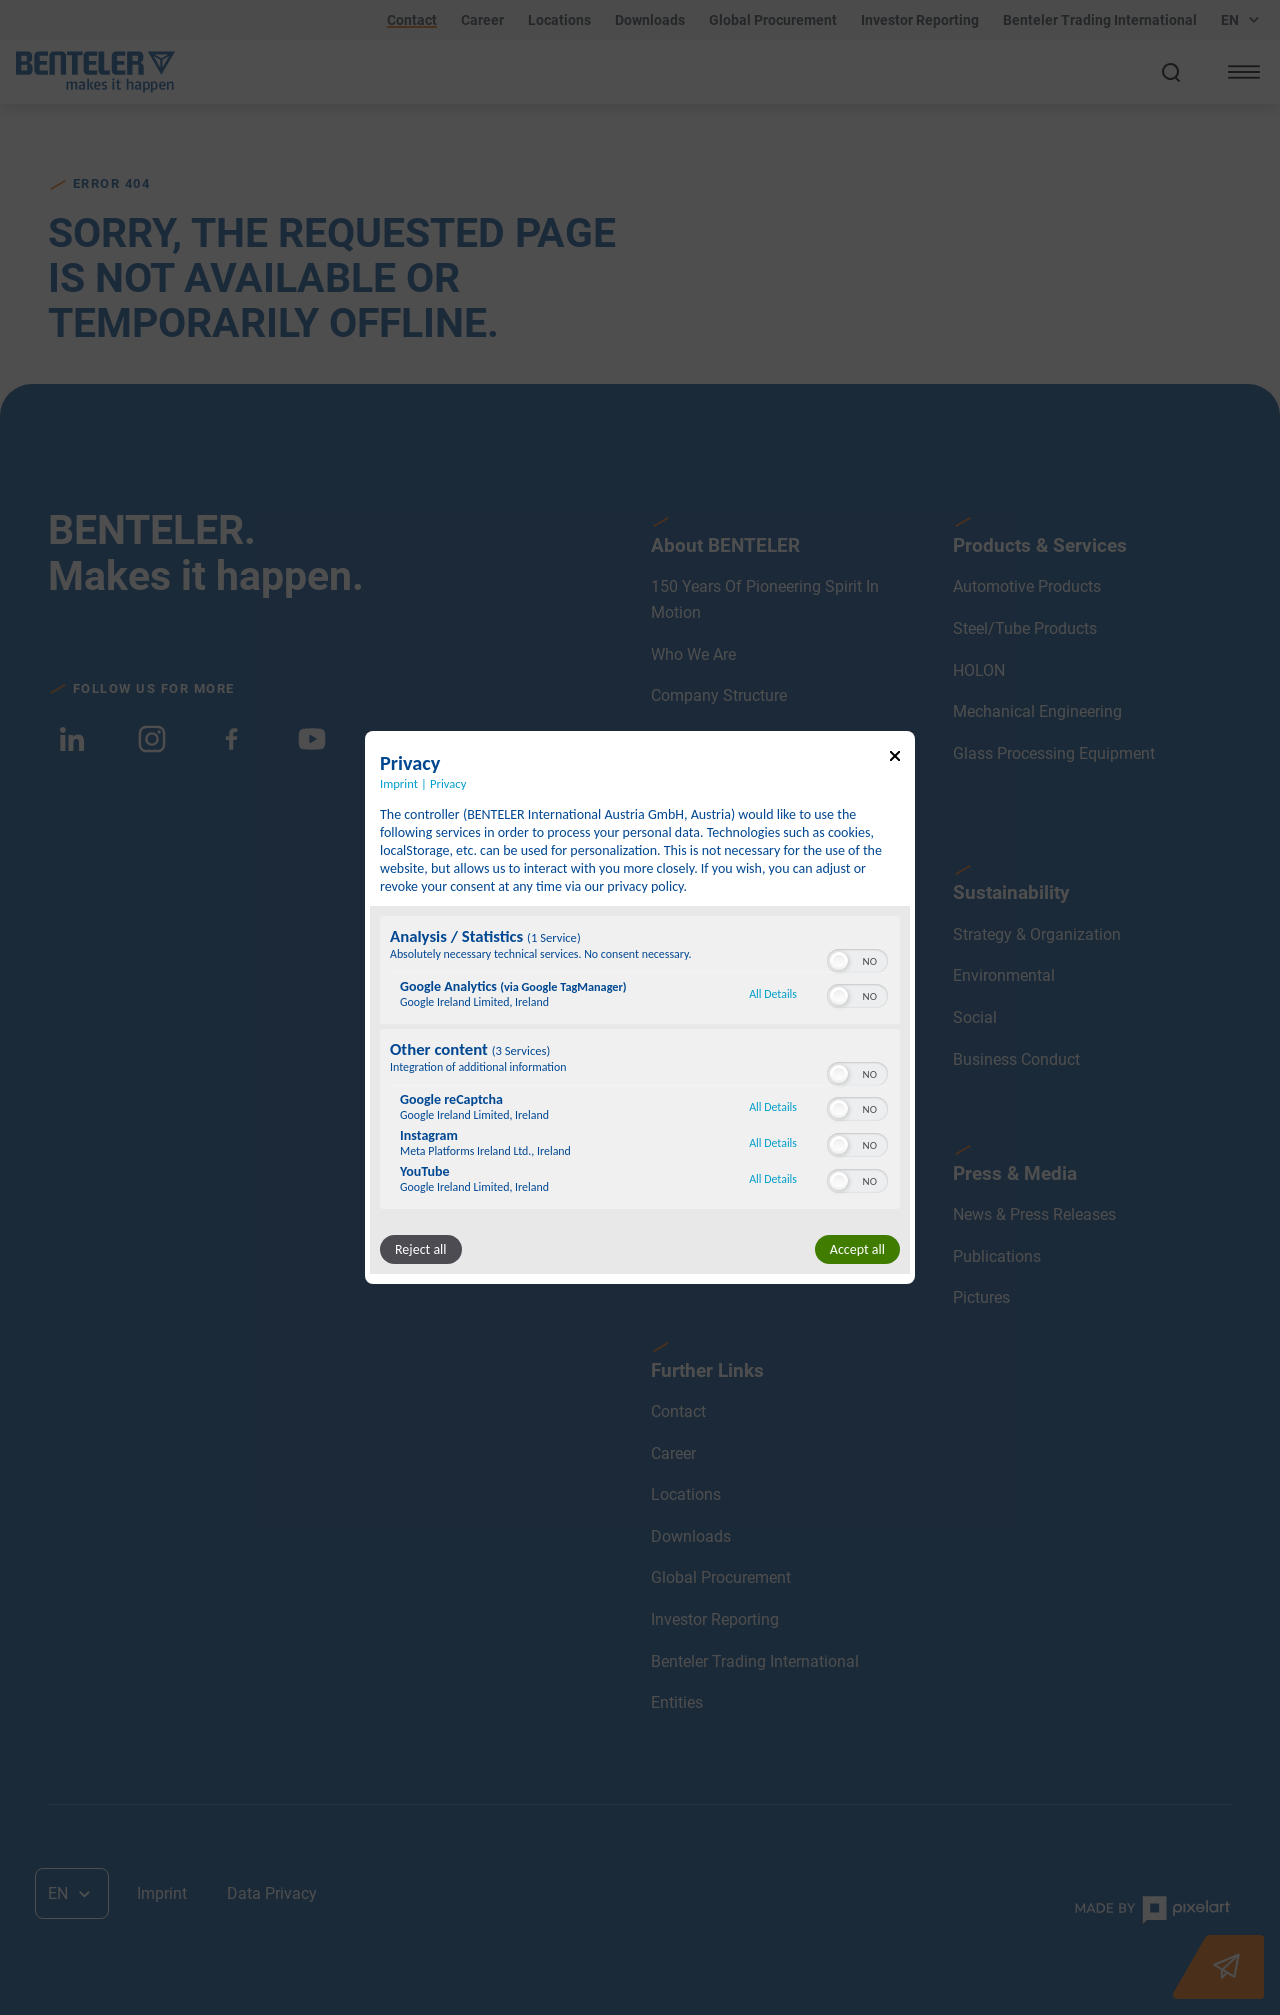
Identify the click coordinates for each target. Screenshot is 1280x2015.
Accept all (857, 1249)
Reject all (421, 1249)
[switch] (857, 959)
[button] (839, 961)
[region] (640, 1065)
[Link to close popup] (895, 759)
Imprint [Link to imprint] (399, 783)
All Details (773, 994)
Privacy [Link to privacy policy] (448, 783)
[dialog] (640, 1008)
